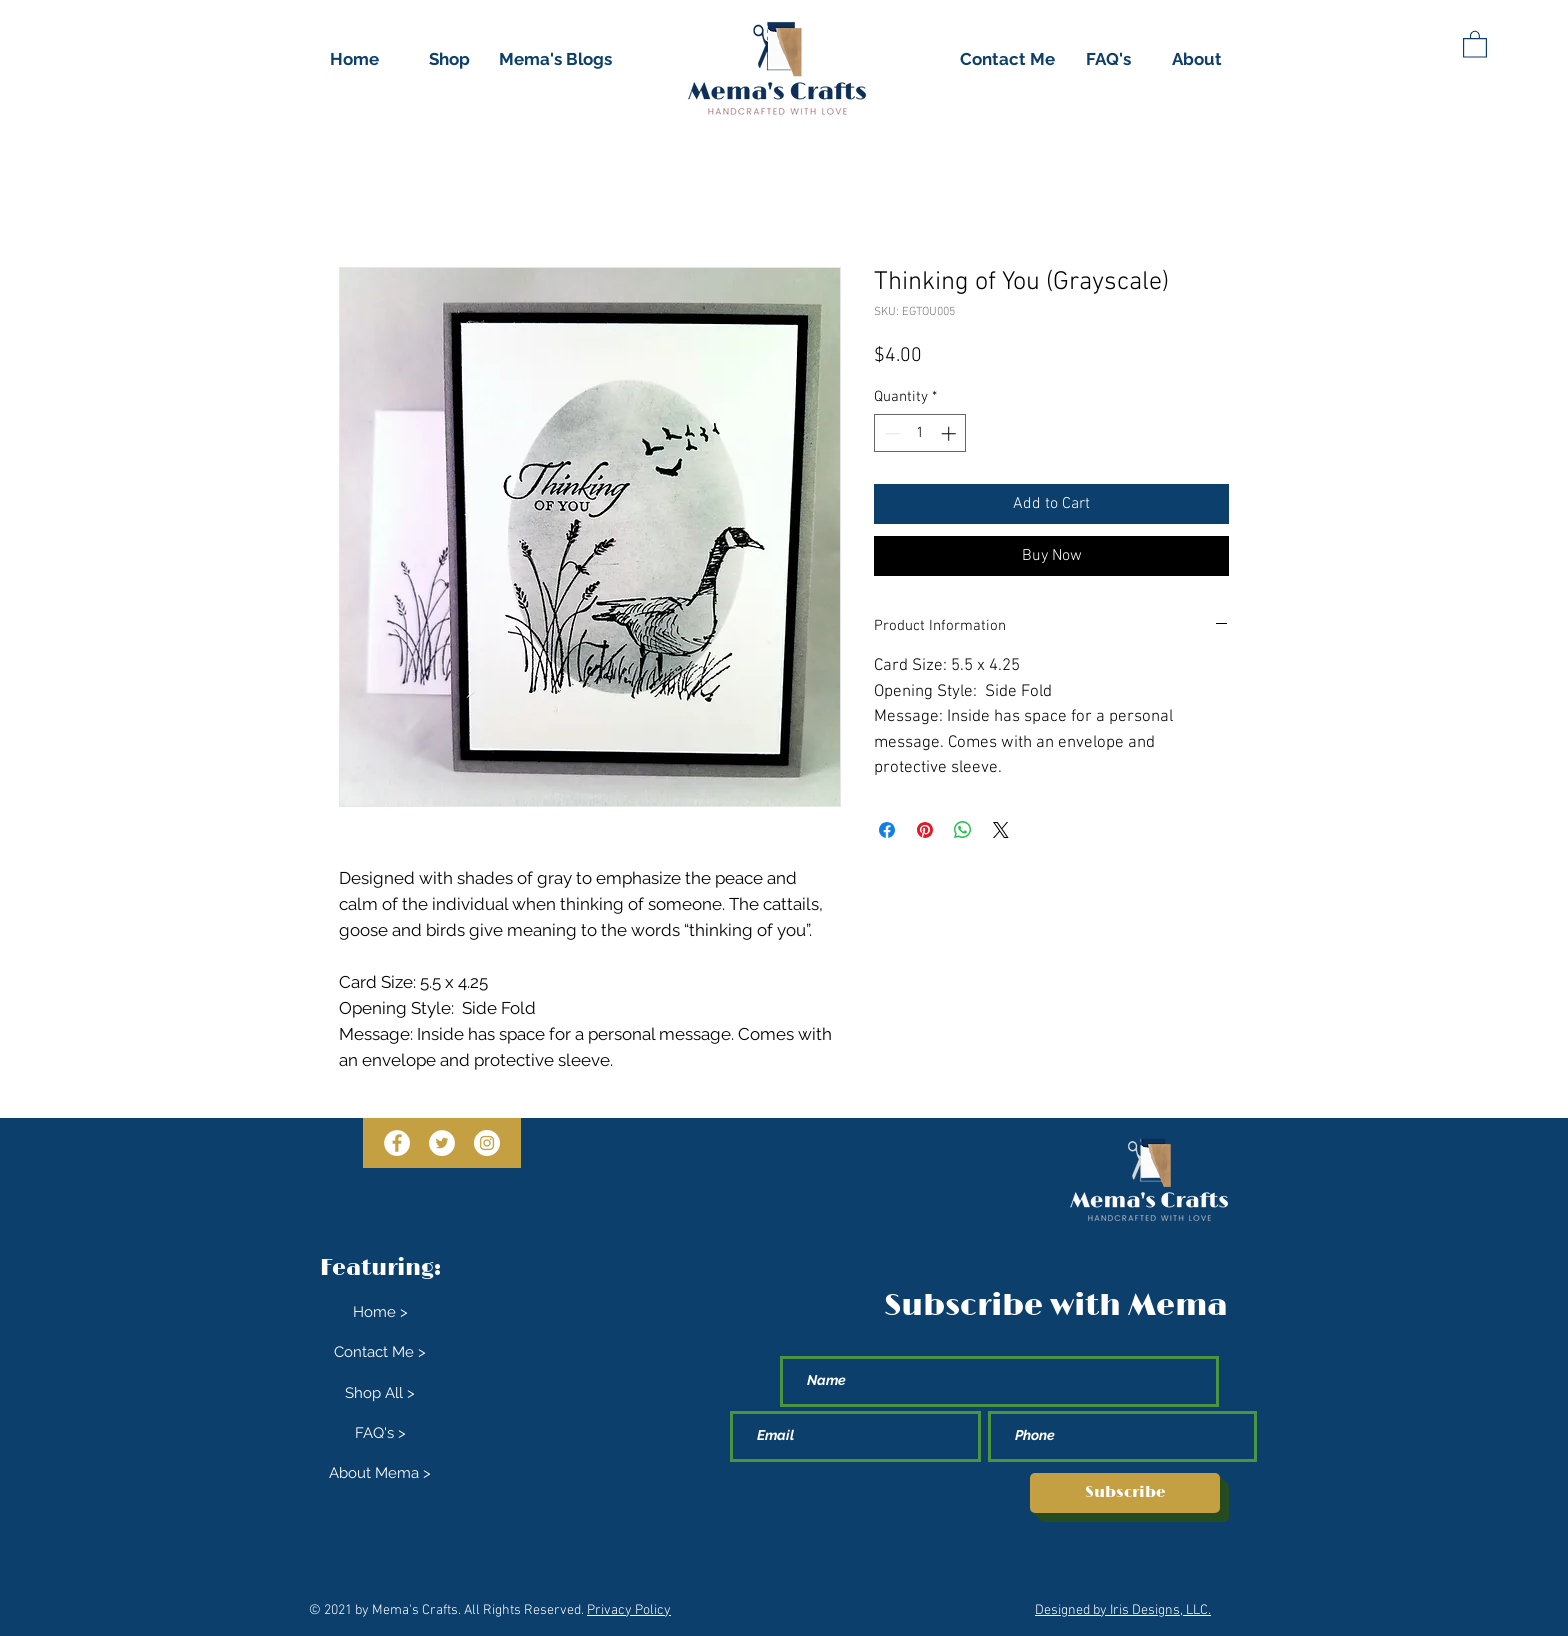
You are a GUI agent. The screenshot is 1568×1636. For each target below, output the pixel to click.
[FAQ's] (1108, 60)
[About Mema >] (380, 1474)
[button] (1475, 43)
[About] (1197, 60)
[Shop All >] (380, 1394)
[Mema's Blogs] (555, 60)
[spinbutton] (920, 433)
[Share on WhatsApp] (963, 830)
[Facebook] (397, 1143)
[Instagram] (487, 1143)
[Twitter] (442, 1143)
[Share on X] (1001, 830)
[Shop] (449, 60)
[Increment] (950, 433)
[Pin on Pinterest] (925, 830)
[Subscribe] (1125, 1493)
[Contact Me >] (380, 1353)
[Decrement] (890, 433)
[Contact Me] (1007, 60)
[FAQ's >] (380, 1434)
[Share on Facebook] (887, 830)
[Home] (354, 60)
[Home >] (380, 1313)
